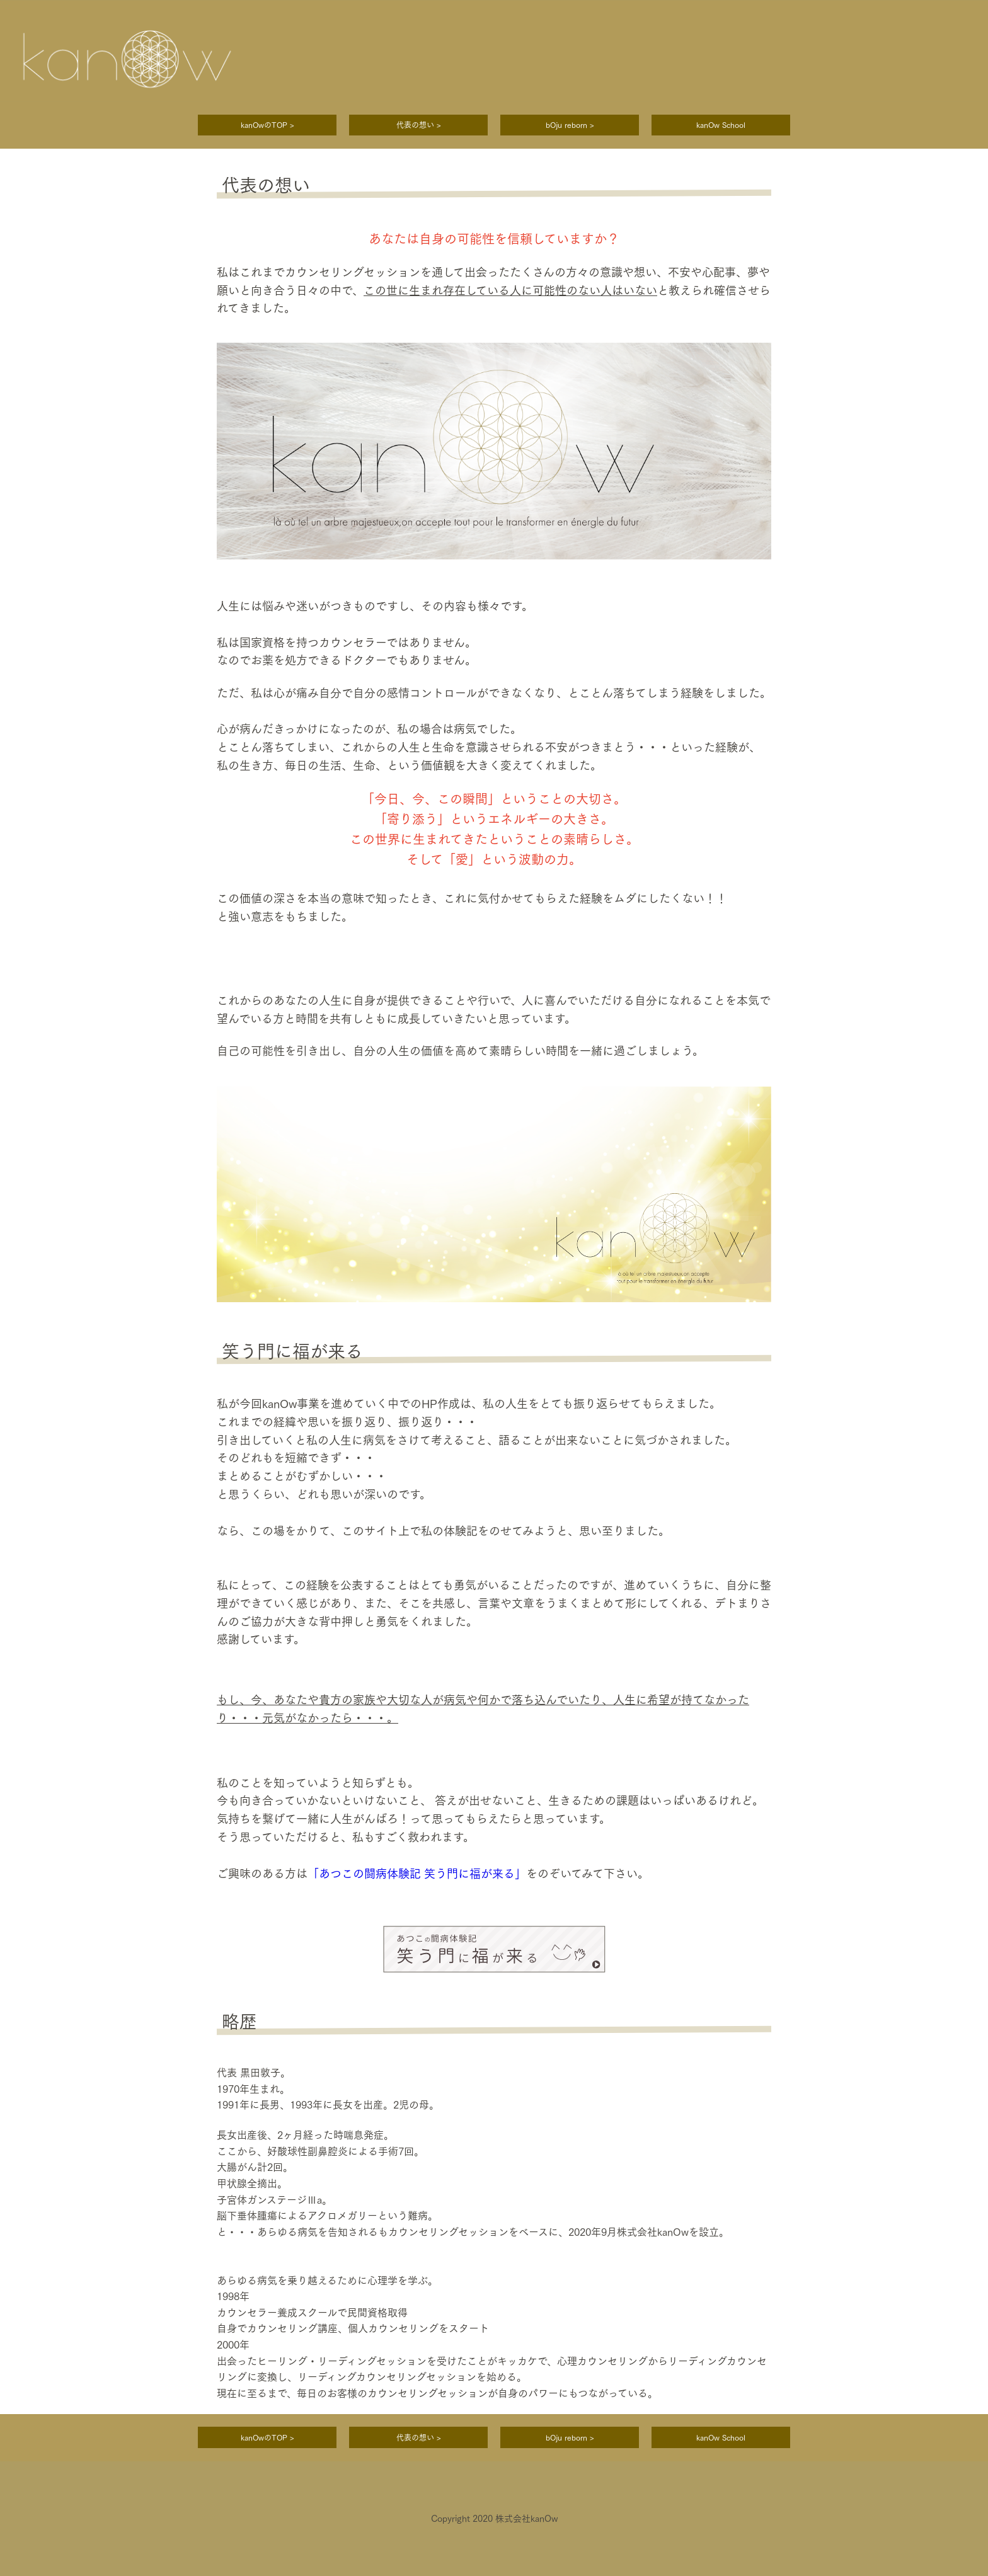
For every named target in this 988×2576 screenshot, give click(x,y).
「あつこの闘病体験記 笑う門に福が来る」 (416, 1873)
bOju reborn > (570, 125)
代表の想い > (418, 125)
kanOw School (720, 125)
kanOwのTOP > (267, 125)
